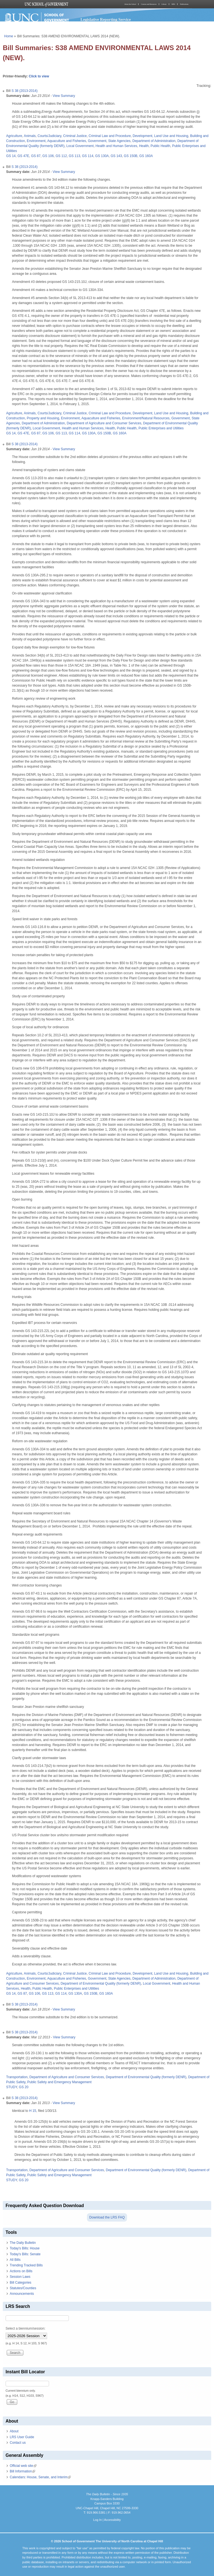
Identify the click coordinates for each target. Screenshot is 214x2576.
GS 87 (35, 156)
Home (8, 36)
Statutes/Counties (23, 2288)
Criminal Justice (75, 136)
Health (144, 146)
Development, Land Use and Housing (160, 136)
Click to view (39, 76)
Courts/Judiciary (49, 136)
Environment (36, 141)
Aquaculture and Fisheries (66, 141)
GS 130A (102, 156)
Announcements (22, 2294)
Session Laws (20, 2277)
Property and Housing (43, 418)
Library (164, 4)
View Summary (64, 96)
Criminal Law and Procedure (110, 136)
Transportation (17, 2077)
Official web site (23, 2466)
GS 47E (23, 156)
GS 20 (23, 2087)
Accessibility (112, 2519)
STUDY (11, 2087)
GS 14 (11, 156)
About (14, 2431)
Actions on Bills (21, 2271)
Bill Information (22, 2471)
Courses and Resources (149, 4)
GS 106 (48, 156)
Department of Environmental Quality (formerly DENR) (100, 1983)
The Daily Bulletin (23, 2243)
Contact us (18, 2443)
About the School (130, 4)
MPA (173, 4)
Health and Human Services (116, 146)
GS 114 (87, 156)
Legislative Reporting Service (106, 19)
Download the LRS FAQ (107, 2217)
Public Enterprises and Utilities (161, 428)
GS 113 (74, 156)
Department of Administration (154, 141)
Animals (30, 136)
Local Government (80, 146)
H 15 (32, 2111)
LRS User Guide (22, 2437)
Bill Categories (20, 2282)
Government (97, 141)
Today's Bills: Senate (25, 2254)
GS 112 (61, 156)
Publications (184, 4)
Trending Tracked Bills (26, 2265)
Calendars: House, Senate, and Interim (40, 2477)
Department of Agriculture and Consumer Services (104, 423)
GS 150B (130, 156)
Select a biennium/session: (25, 2328)
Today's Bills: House (25, 2248)
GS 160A (146, 156)
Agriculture (14, 136)
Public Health (160, 146)
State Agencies (119, 141)
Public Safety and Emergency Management (59, 2082)
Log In (97, 2519)
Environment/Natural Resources (145, 418)
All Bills (15, 2260)
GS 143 (116, 156)
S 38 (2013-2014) (24, 91)
